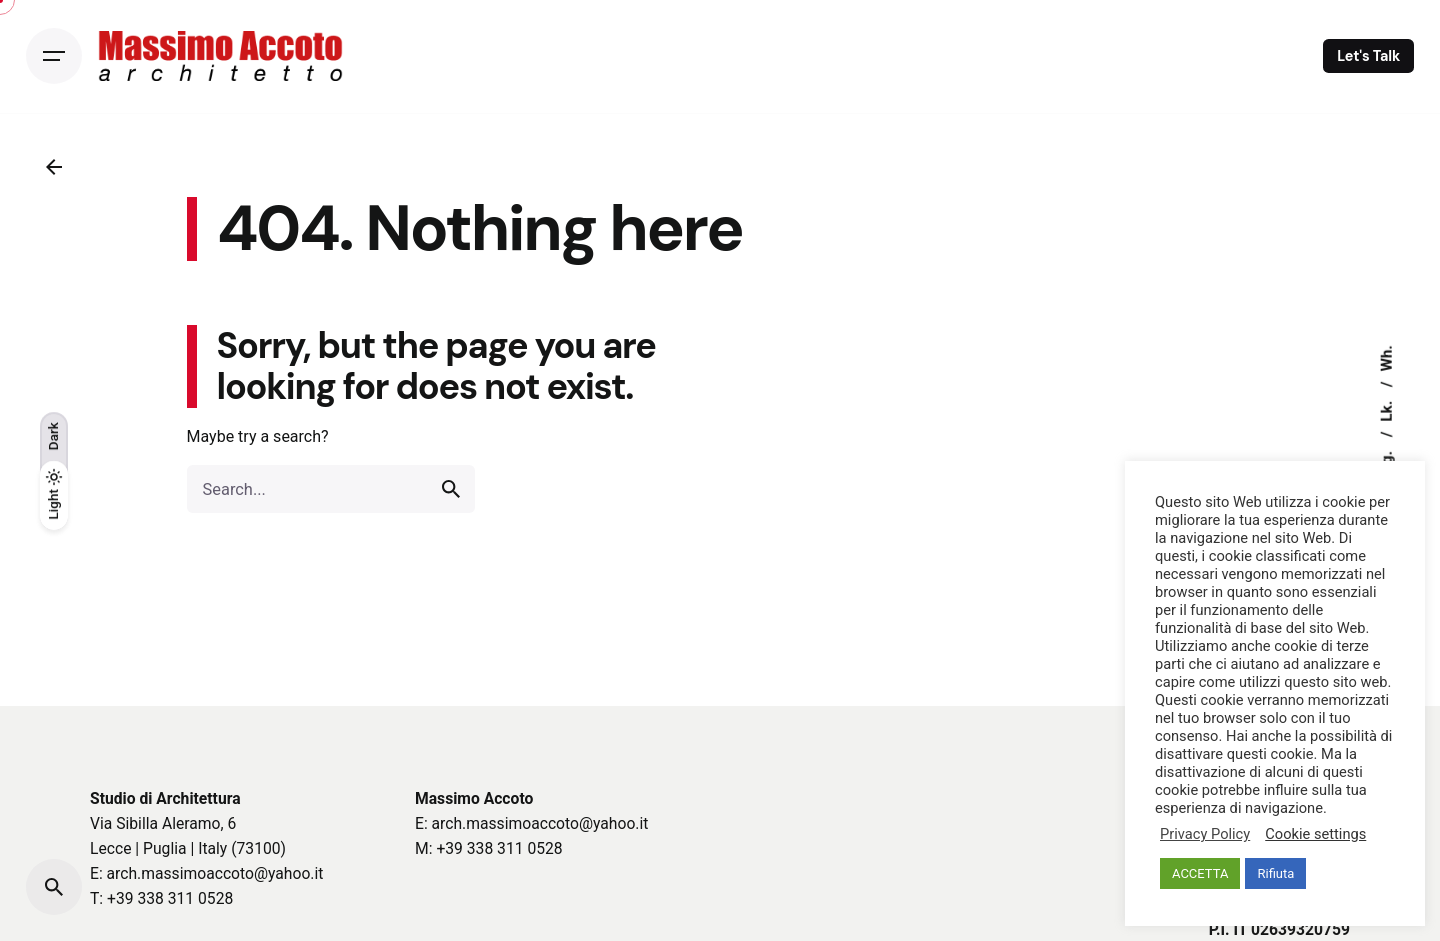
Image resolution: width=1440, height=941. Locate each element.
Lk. (1387, 408)
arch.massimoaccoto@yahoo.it (215, 873)
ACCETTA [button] (1200, 873)
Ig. (1387, 457)
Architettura (198, 798)
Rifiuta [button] (1275, 873)
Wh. (1387, 358)
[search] (451, 489)
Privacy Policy (1205, 834)
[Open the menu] (54, 56)
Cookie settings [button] (1315, 834)
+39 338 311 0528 (170, 898)
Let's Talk (1368, 56)
